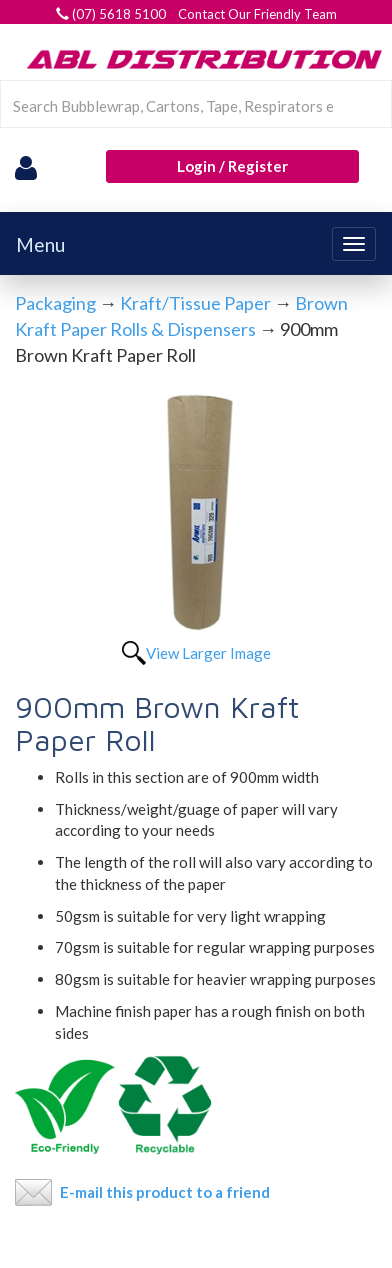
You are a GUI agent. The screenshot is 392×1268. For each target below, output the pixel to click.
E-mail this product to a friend (165, 1192)
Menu (40, 244)
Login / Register (232, 166)
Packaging (55, 303)
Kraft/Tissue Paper (195, 303)
